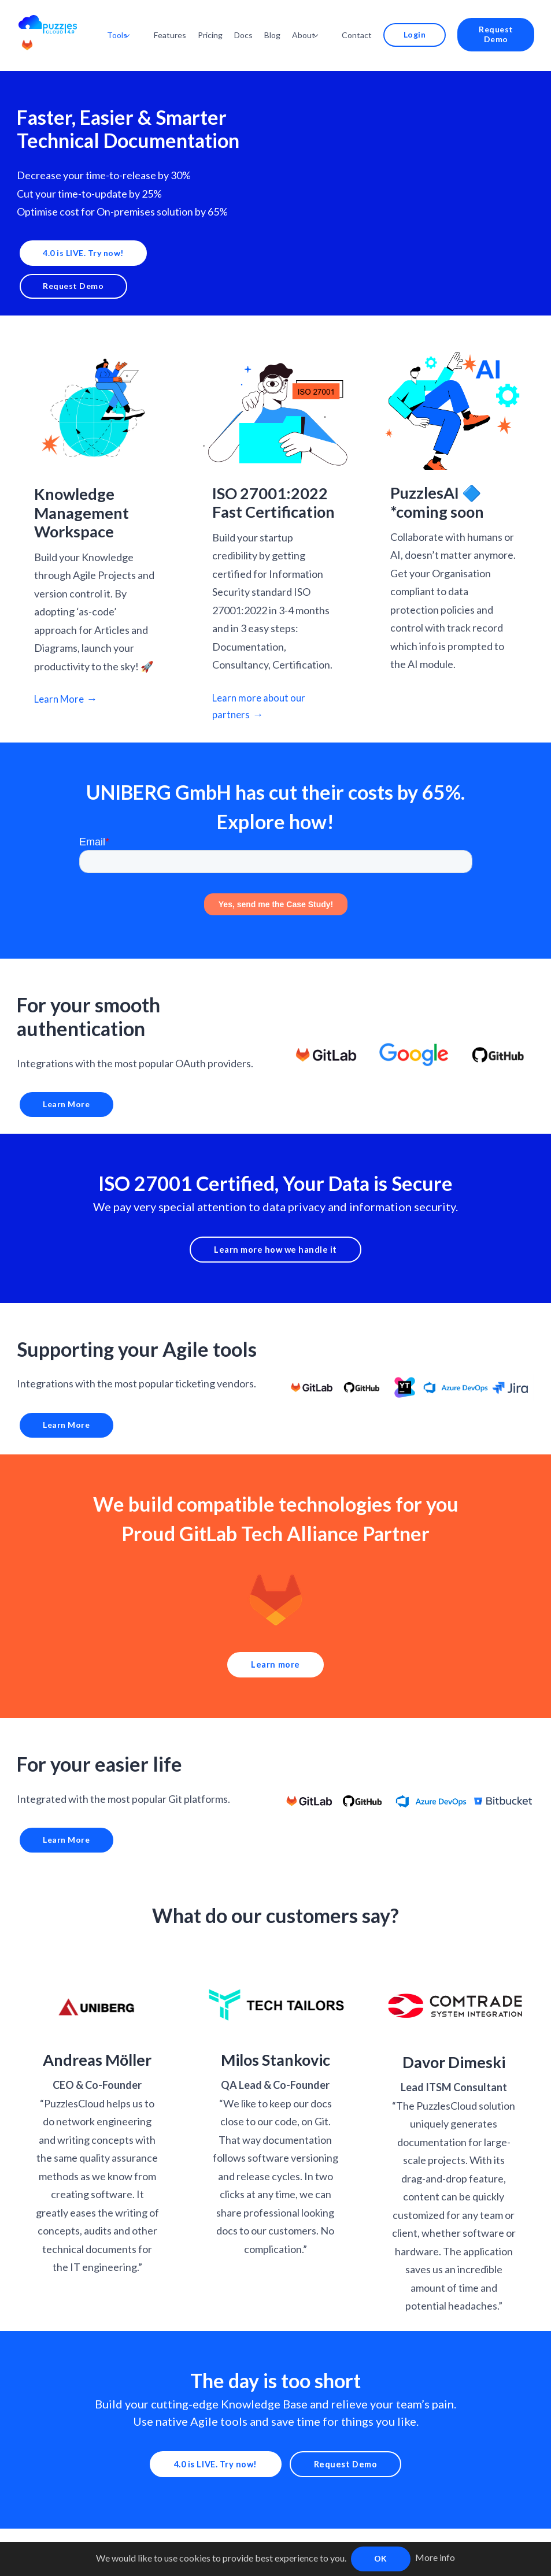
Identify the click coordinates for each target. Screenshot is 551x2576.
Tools (141, 22)
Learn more (275, 1648)
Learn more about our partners (261, 683)
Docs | (182, 2538)
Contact (368, 22)
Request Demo (493, 22)
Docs (261, 22)
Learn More (61, 675)
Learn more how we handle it (275, 1229)
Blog (290, 22)
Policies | (214, 2538)
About (321, 22)
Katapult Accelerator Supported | (296, 2538)
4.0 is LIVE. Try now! (80, 227)
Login (417, 22)
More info (435, 2557)
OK (380, 2558)
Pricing (228, 22)
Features (188, 22)
